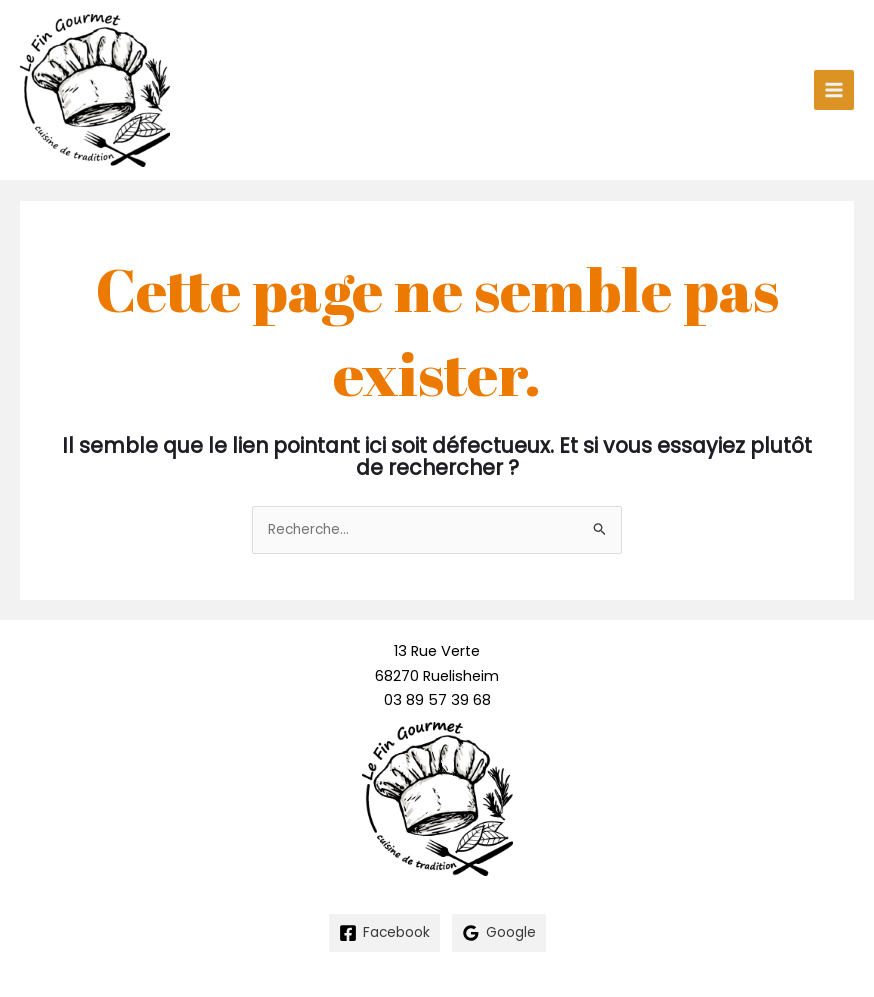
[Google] (499, 933)
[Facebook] (384, 933)
